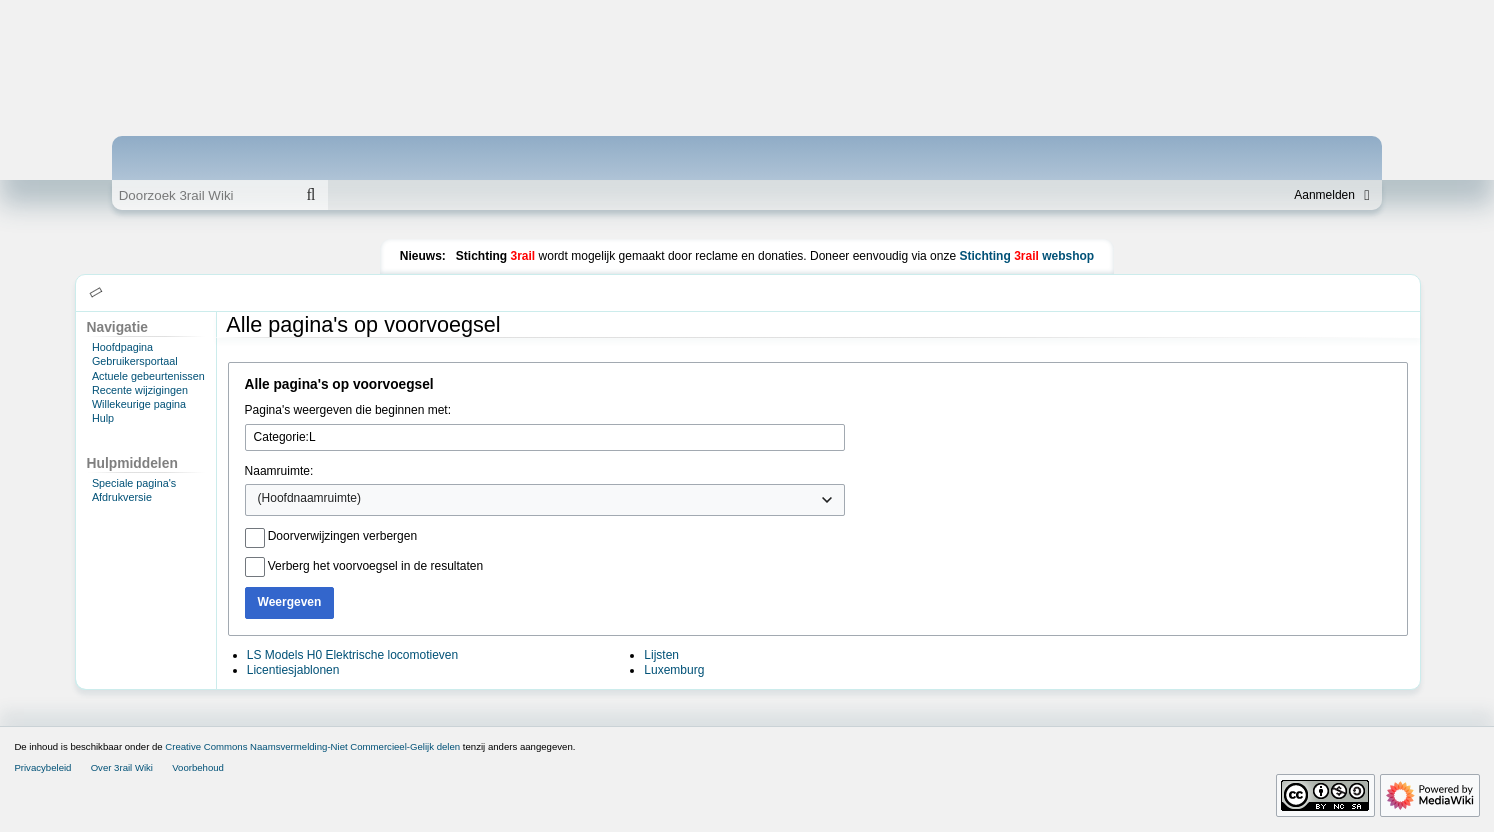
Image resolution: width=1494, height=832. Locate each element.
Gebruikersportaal (135, 361)
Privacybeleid (42, 767)
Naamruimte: (279, 471)
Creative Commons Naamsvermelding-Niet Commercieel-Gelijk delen (312, 746)
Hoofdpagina (122, 347)
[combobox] (545, 500)
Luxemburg (674, 670)
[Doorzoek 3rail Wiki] (203, 195)
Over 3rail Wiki (122, 767)
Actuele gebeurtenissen (148, 376)
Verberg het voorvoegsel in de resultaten (375, 566)
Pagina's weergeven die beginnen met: (348, 410)
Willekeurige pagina (139, 404)
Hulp (103, 418)
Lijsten (661, 655)
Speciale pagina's (134, 483)
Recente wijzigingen (140, 390)
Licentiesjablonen (293, 670)
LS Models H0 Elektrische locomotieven (352, 655)
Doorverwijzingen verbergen (342, 536)
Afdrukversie (122, 497)
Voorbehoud (198, 767)
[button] (96, 293)
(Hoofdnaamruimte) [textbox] (309, 498)
